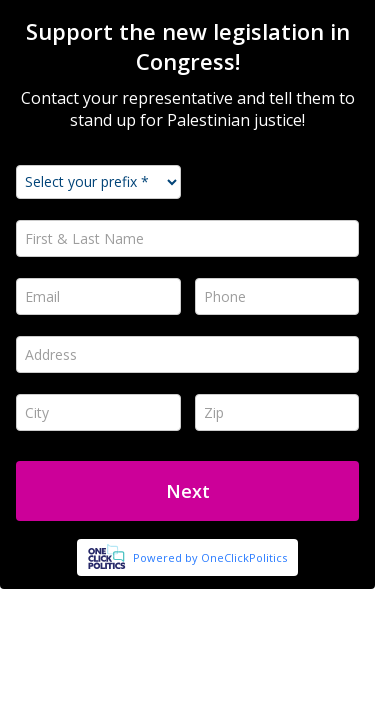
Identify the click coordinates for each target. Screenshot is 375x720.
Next (188, 491)
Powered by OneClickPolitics (210, 557)
